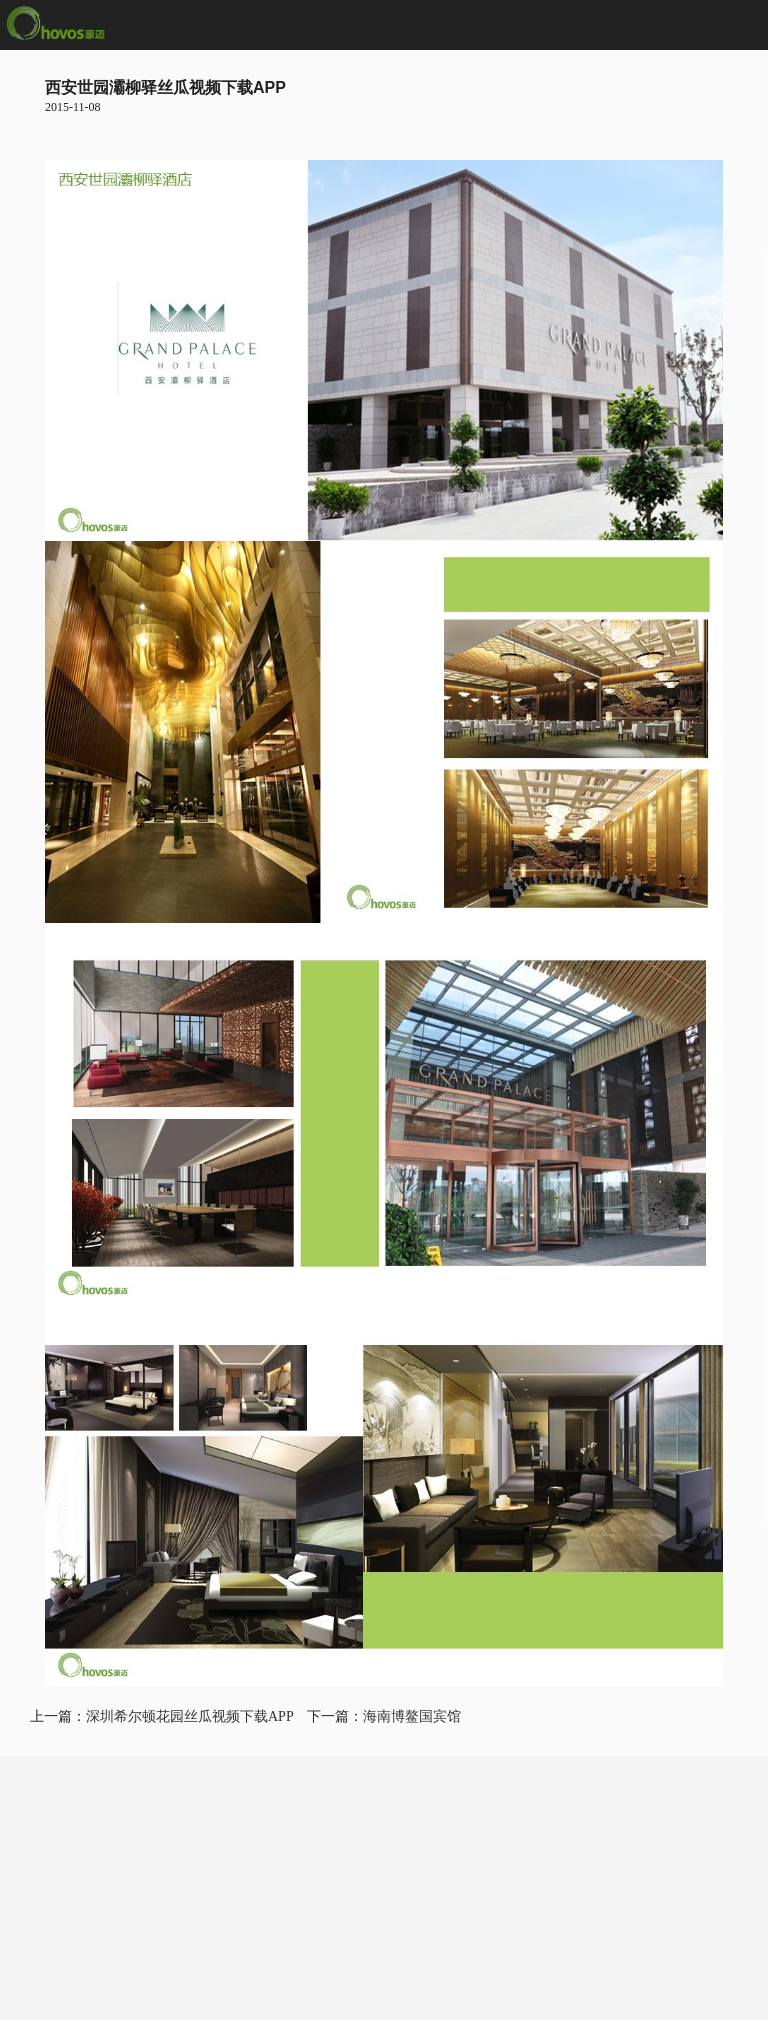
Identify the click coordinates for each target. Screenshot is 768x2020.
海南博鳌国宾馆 (412, 1716)
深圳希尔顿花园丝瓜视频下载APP (189, 1716)
